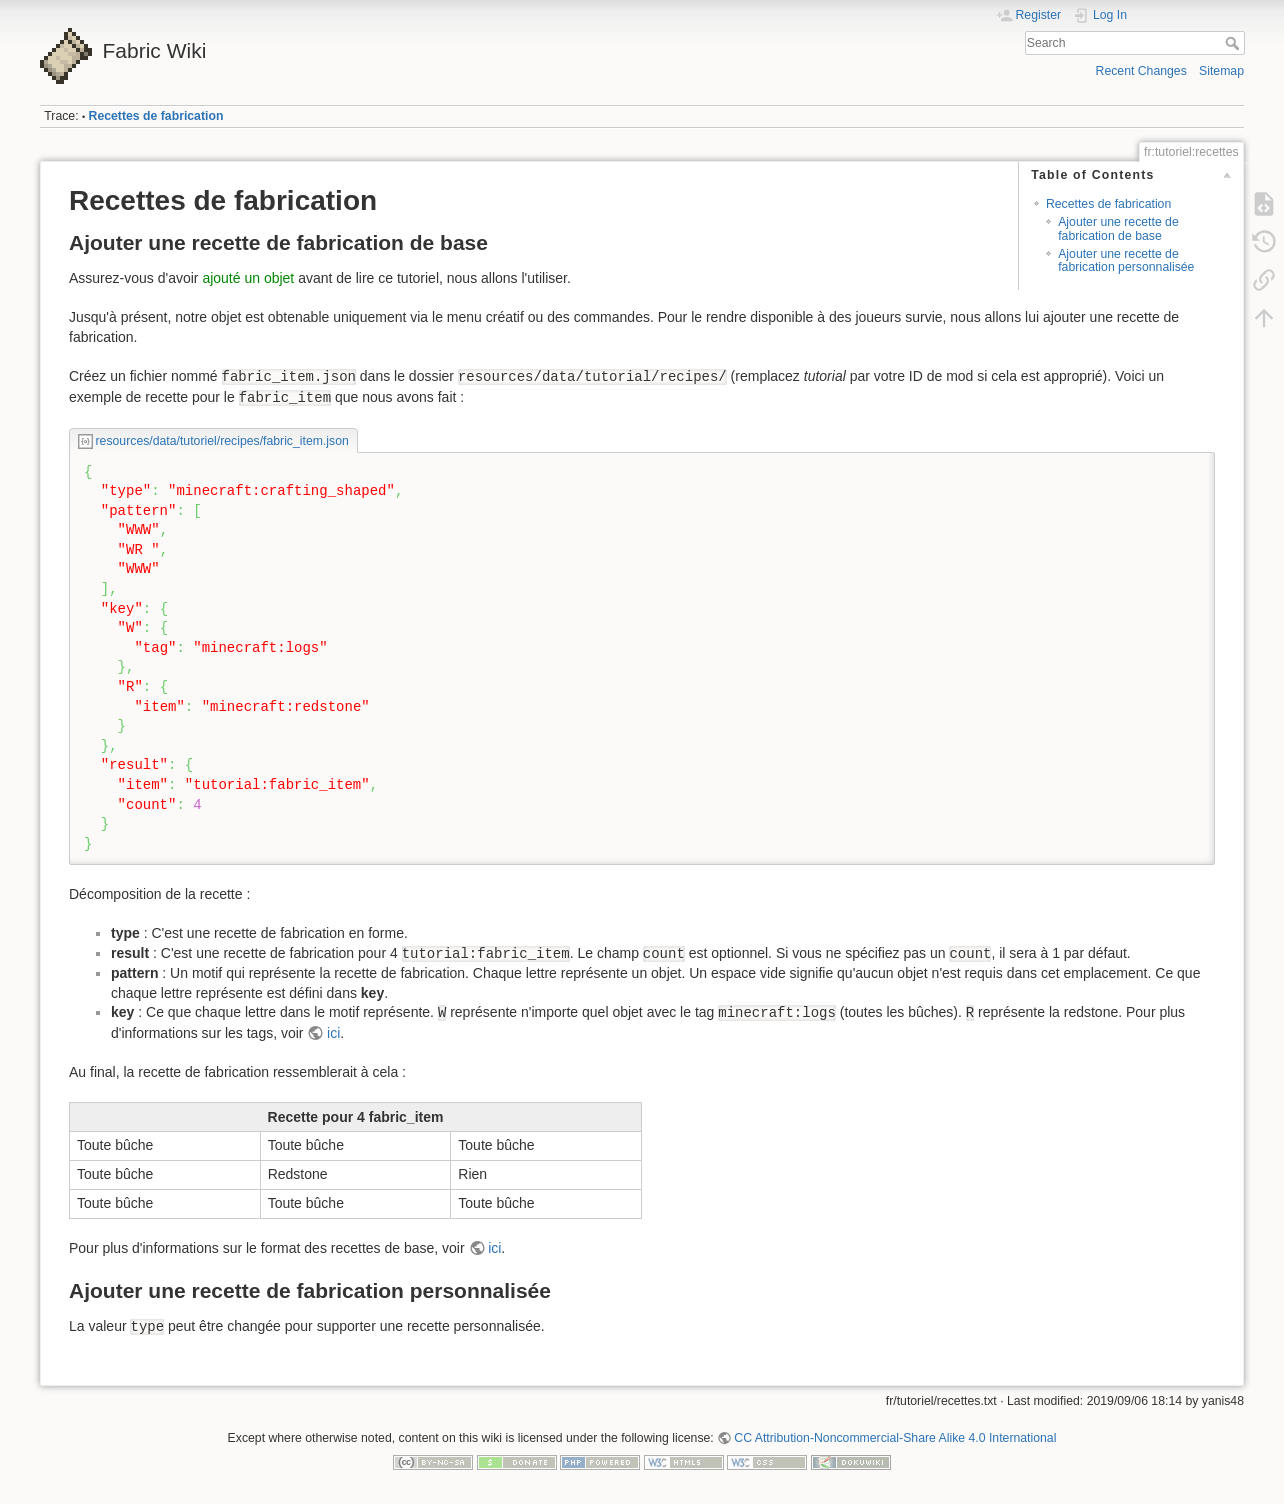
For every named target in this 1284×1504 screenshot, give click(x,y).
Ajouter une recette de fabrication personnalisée (1126, 260)
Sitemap (1221, 71)
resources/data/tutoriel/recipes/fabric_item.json (222, 441)
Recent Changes (1141, 71)
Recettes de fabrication (156, 116)
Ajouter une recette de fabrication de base (1118, 228)
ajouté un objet (248, 278)
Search (1234, 43)
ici (333, 1033)
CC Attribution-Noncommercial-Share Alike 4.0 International (895, 1438)
